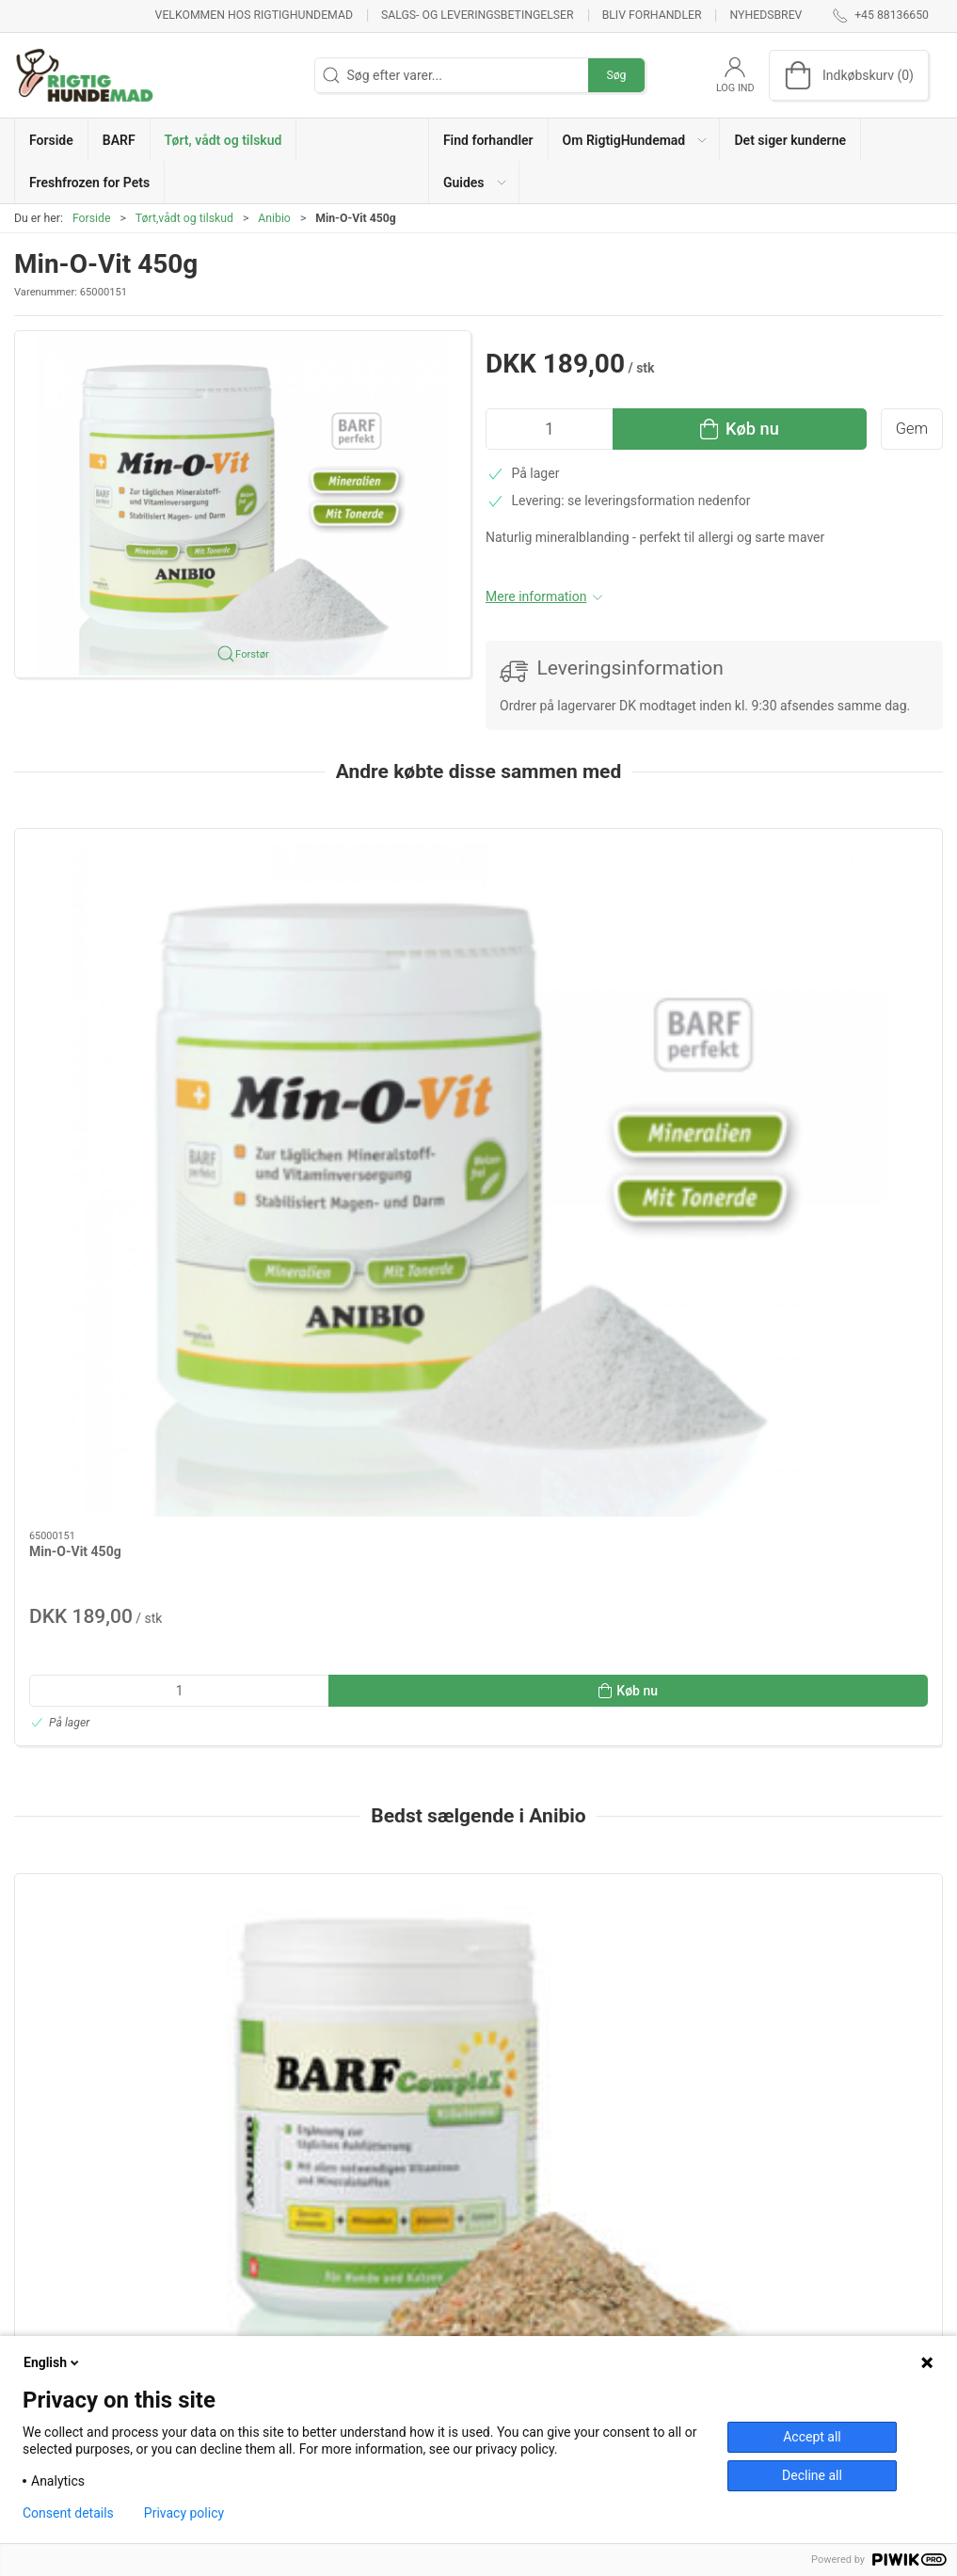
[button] (635, 140)
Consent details (68, 2512)
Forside (91, 218)
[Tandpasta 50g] (832, 1540)
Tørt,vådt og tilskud (184, 218)
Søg (616, 75)
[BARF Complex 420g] (124, 1540)
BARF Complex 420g (90, 1645)
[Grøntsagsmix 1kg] (360, 1540)
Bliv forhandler (652, 15)
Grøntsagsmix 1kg (319, 1645)
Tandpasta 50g (780, 1645)
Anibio (274, 218)
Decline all (812, 2475)
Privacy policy (184, 2512)
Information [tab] (63, 2019)
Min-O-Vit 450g (75, 1020)
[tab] (447, 1895)
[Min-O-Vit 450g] (124, 914)
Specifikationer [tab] (73, 2067)
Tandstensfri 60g (552, 1645)
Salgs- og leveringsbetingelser (477, 15)
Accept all (812, 2436)
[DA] (84, 75)
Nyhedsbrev (766, 15)
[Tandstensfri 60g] (597, 1540)
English (53, 2362)
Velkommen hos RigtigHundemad (254, 15)
